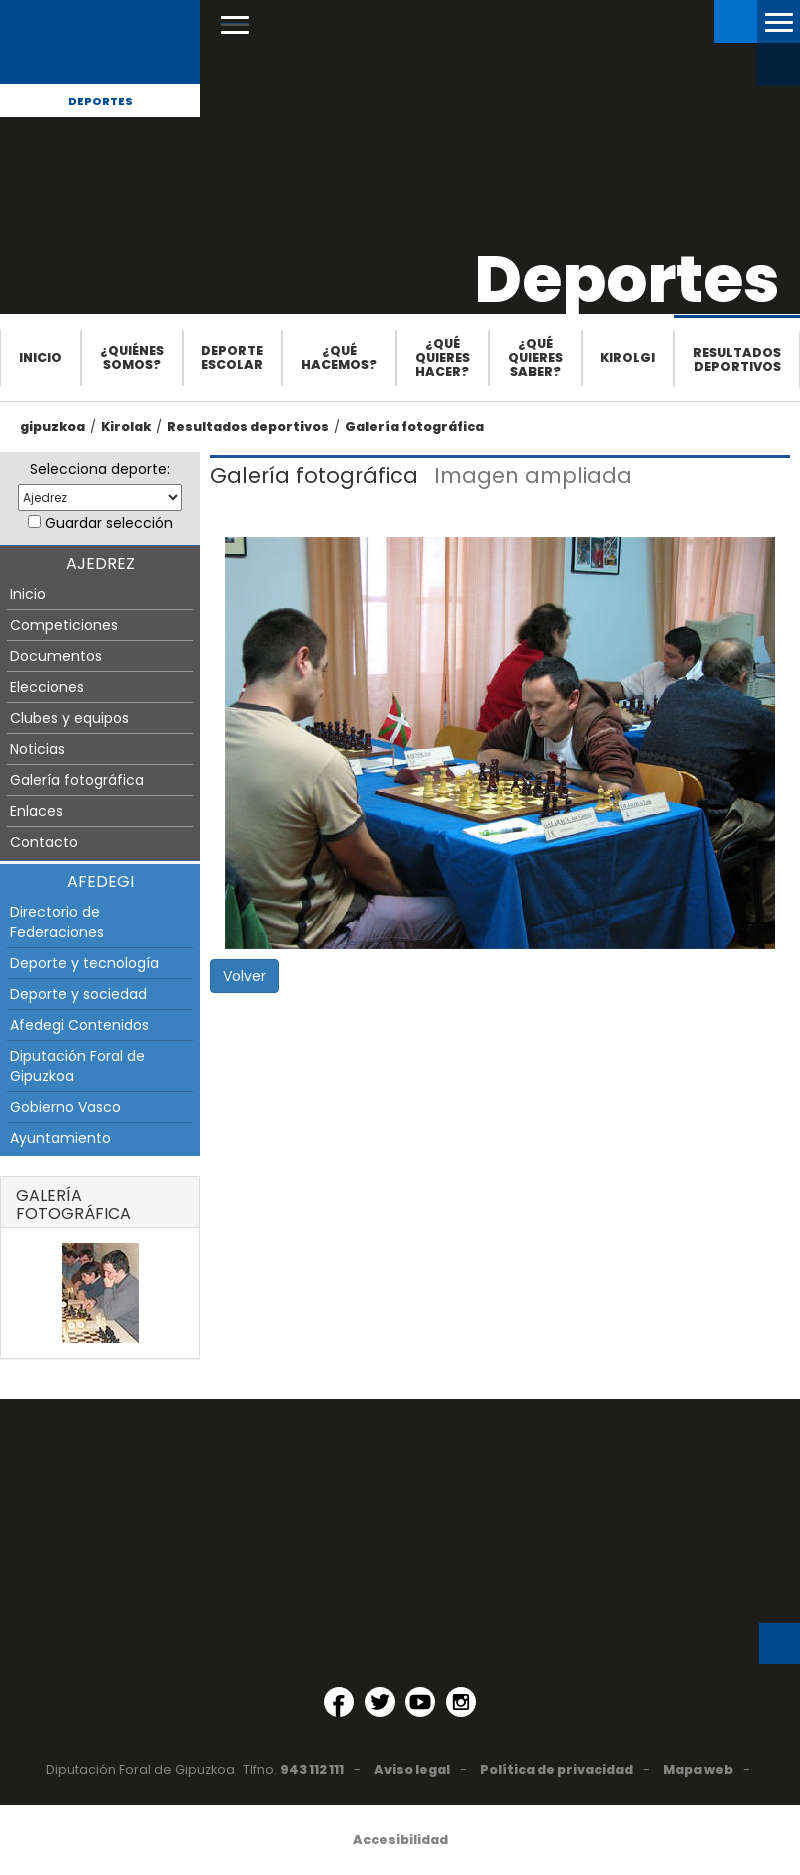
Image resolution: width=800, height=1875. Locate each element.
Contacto (44, 842)
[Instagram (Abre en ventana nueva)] (461, 1702)
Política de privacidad (556, 1769)
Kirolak (126, 426)
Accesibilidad (400, 1839)
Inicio (40, 357)
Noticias (37, 749)
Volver (244, 976)
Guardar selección (109, 523)
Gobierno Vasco (65, 1107)
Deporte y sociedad (78, 994)
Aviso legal (412, 1769)
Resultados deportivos (737, 359)
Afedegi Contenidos (79, 1025)
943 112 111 (312, 1769)
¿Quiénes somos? (132, 357)
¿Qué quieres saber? (535, 357)
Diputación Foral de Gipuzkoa (77, 1066)
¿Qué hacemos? (339, 357)
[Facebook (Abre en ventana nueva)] (339, 1702)
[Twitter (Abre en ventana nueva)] (380, 1702)
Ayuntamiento (60, 1138)
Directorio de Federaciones (57, 922)
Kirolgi (627, 357)
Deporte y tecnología (84, 963)
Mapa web (698, 1769)
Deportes (100, 101)
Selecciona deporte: (100, 469)
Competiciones (64, 625)
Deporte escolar (232, 357)
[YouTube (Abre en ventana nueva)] (420, 1702)
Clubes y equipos (69, 718)
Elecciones (47, 687)
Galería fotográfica (414, 426)
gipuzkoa (52, 426)
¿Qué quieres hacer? (442, 357)
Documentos (56, 656)
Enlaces (36, 811)
